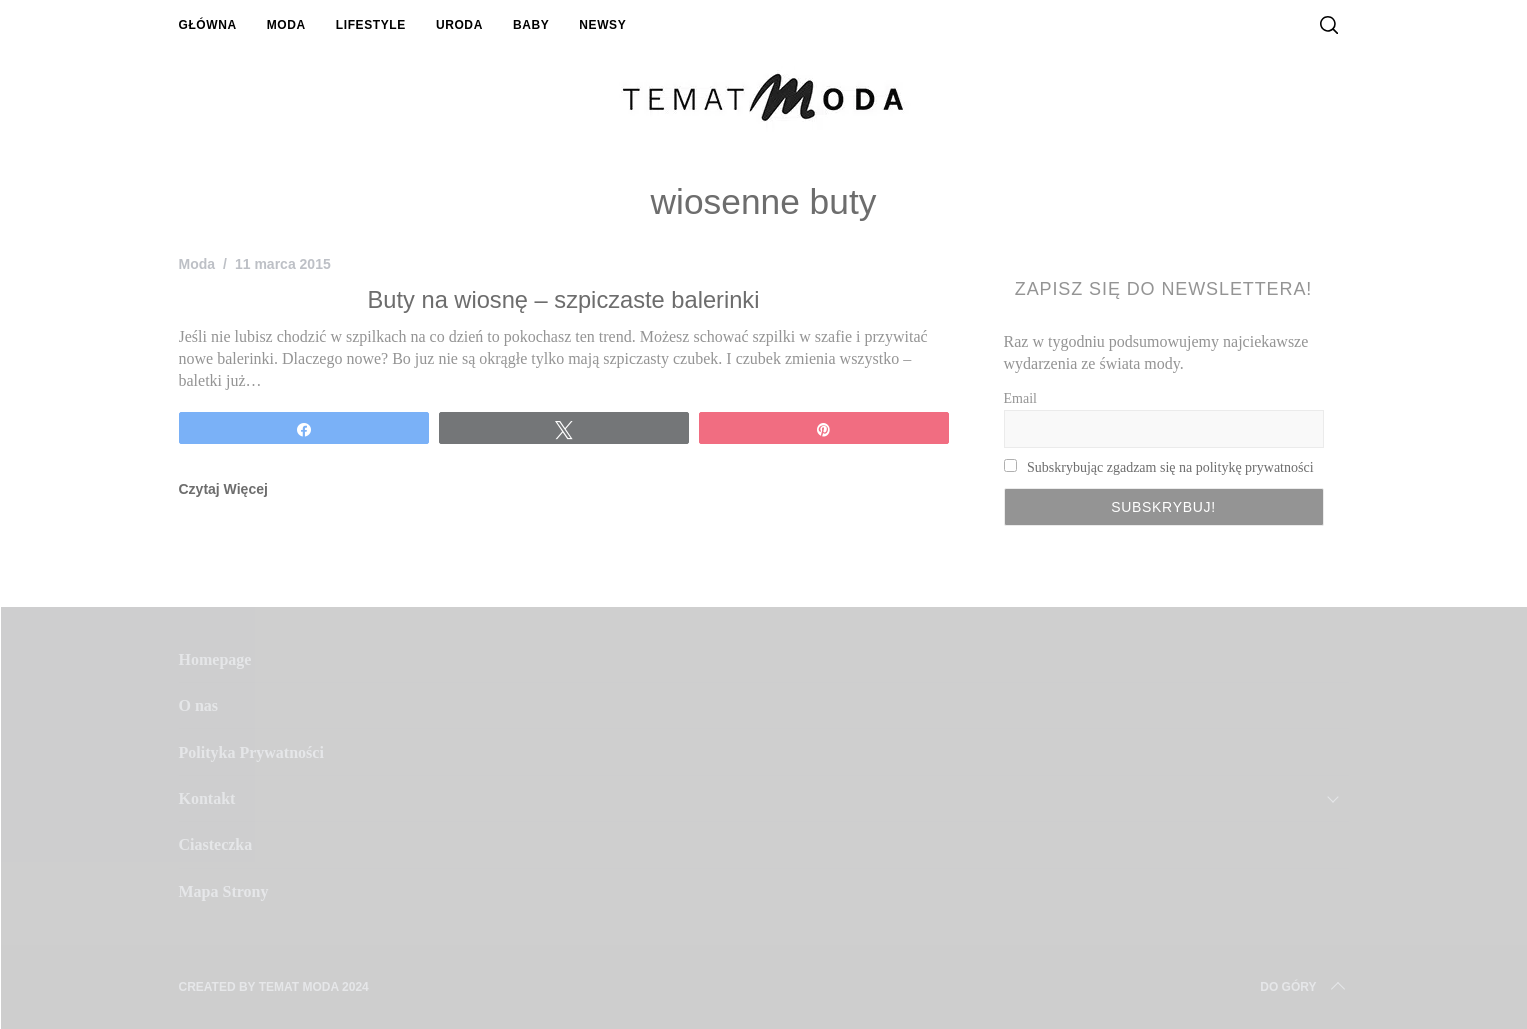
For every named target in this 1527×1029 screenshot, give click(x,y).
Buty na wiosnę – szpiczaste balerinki (564, 300)
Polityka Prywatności (251, 752)
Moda (286, 25)
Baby (531, 25)
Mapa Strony (224, 891)
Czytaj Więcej (223, 489)
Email (1020, 398)
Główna (208, 25)
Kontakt (207, 798)
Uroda (459, 25)
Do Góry (1304, 987)
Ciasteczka (216, 844)
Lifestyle (371, 25)
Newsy (602, 25)
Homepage (215, 659)
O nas (199, 705)
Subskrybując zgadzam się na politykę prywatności (1170, 467)
